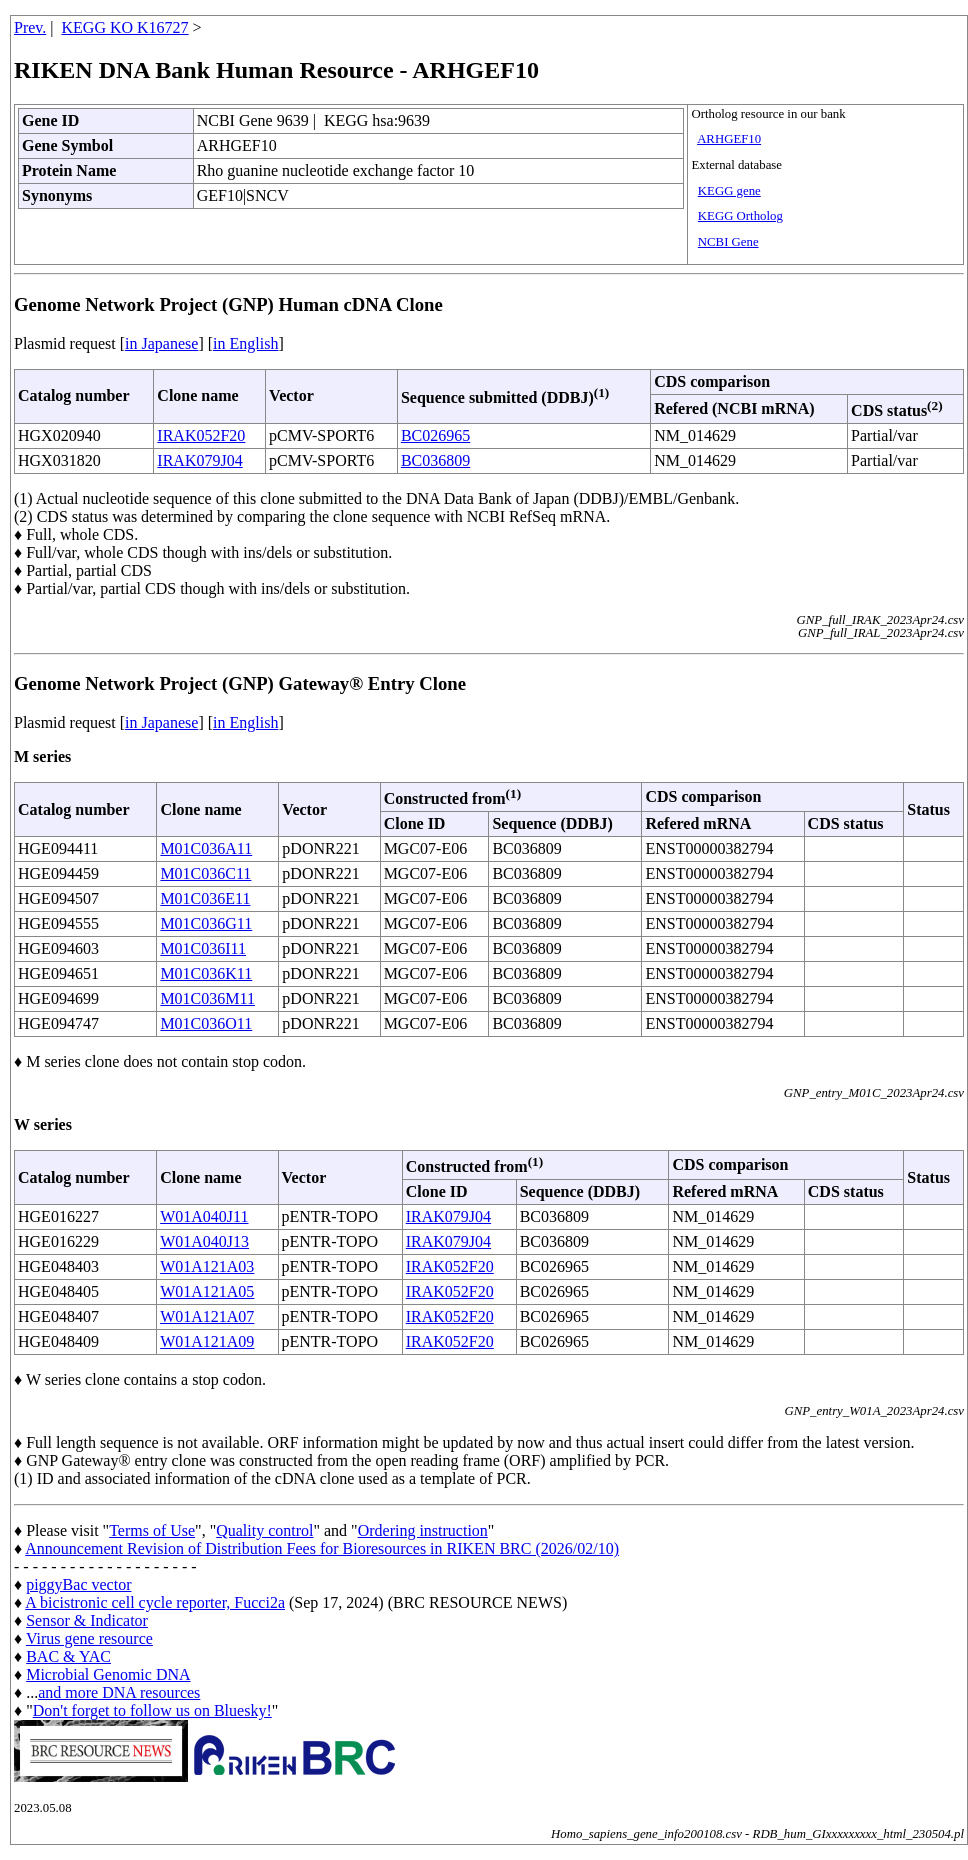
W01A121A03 (207, 1266)
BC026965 (435, 435)
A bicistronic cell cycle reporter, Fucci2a (155, 1602)
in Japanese (161, 343)
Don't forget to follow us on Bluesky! (152, 1710)
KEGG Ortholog (740, 216)
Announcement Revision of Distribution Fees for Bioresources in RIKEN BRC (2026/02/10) (322, 1548)
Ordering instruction (423, 1530)
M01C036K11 (206, 973)
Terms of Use (152, 1530)
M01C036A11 (206, 848)
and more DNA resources (119, 1692)
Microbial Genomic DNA (108, 1674)
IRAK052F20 (201, 435)
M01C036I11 (203, 948)
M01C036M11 (207, 998)
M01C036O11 (206, 1023)
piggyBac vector (78, 1584)
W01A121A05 (207, 1291)
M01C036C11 (205, 873)
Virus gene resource (89, 1638)
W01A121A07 (207, 1316)
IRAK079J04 (199, 460)
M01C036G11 (206, 923)
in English (245, 343)
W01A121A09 (207, 1341)
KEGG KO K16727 (125, 27)
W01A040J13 (204, 1241)
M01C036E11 (205, 898)
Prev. (30, 27)
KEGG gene (729, 191)
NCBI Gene (728, 242)
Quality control (264, 1530)
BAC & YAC (68, 1656)
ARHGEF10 (729, 139)
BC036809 (435, 460)
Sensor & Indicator (87, 1620)
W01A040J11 (204, 1216)
